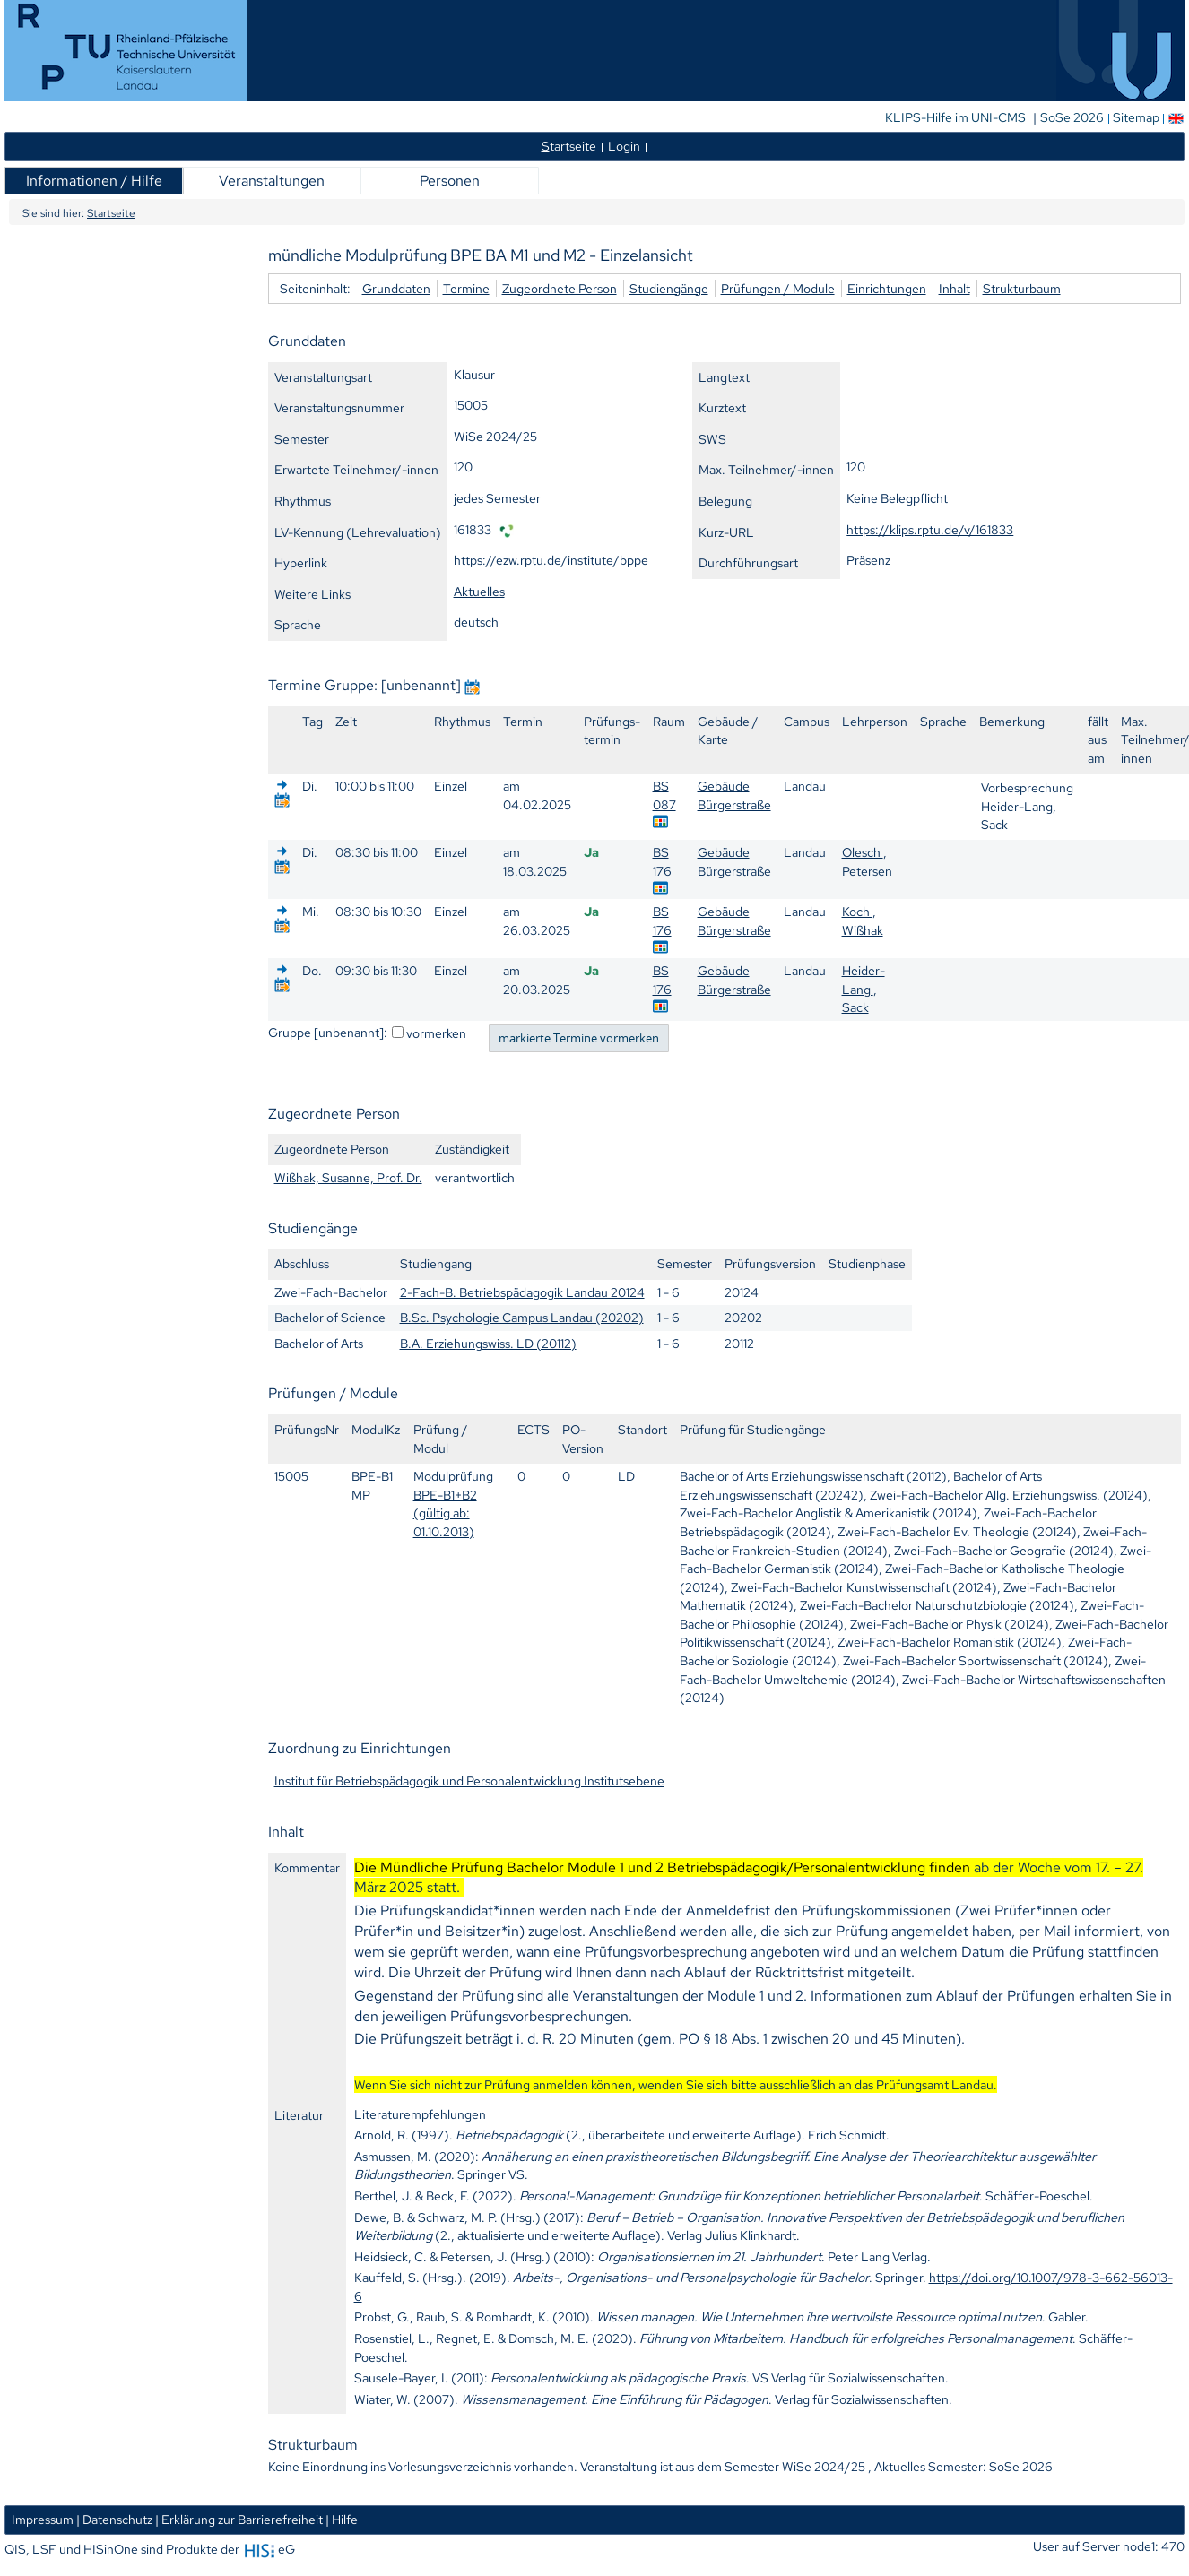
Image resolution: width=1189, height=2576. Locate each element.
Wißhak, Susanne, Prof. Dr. (348, 1177)
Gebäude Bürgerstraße (734, 795)
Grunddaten (396, 288)
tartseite (569, 145)
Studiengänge (668, 288)
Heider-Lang (863, 980)
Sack (855, 1007)
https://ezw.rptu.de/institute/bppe (551, 559)
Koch (857, 911)
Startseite (111, 213)
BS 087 (664, 795)
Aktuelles (479, 591)
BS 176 (662, 861)
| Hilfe (341, 2519)
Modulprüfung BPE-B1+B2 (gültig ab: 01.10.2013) (453, 1503)
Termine (466, 288)
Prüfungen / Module (778, 288)
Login (624, 145)
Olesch (862, 851)
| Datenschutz (114, 2519)
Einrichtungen (886, 288)
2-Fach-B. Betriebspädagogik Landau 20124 (522, 1292)
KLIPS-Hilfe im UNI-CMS (956, 117)
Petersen (867, 870)
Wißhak (862, 929)
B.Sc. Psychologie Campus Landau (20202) (522, 1317)
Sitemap (1136, 117)
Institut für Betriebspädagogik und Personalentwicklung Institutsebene (469, 1780)
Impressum (43, 2519)
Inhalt (954, 288)
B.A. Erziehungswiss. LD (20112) (488, 1343)
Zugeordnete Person (559, 288)
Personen (450, 180)
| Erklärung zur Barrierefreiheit (239, 2519)
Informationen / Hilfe (94, 180)
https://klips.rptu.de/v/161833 (929, 529)
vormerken (436, 1033)
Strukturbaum (1022, 288)
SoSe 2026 (1073, 117)
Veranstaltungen (272, 180)
